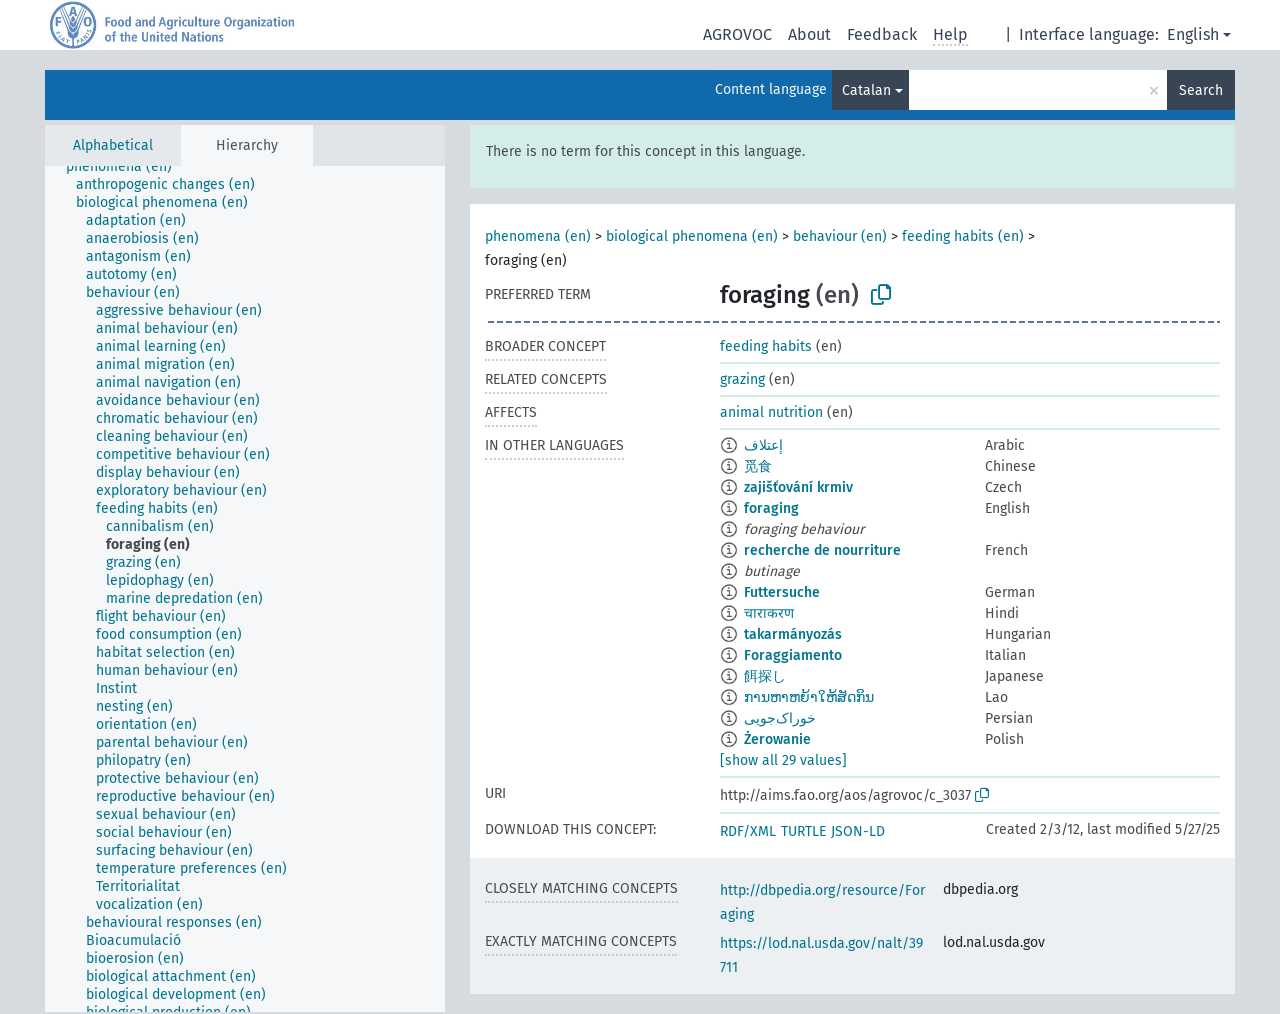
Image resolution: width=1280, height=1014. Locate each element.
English (1193, 34)
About (809, 34)
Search (1201, 90)
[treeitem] (127, 167)
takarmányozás (793, 634)
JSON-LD (858, 831)
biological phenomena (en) (692, 236)
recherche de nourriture (822, 550)
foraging (771, 508)
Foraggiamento (793, 655)
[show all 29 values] (783, 760)
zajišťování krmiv (798, 487)
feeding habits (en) (963, 236)
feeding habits (766, 346)
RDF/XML (748, 831)
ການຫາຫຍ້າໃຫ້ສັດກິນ (809, 697)
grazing (742, 379)
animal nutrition (771, 412)
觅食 (758, 466)
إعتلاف (763, 445)
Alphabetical (113, 145)
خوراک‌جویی (780, 718)
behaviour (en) (840, 236)
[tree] (245, 589)
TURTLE (803, 831)
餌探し (765, 676)
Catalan (866, 90)
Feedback (882, 34)
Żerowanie (777, 739)
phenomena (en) (538, 236)
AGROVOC (737, 34)
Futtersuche (782, 592)
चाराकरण (769, 613)
